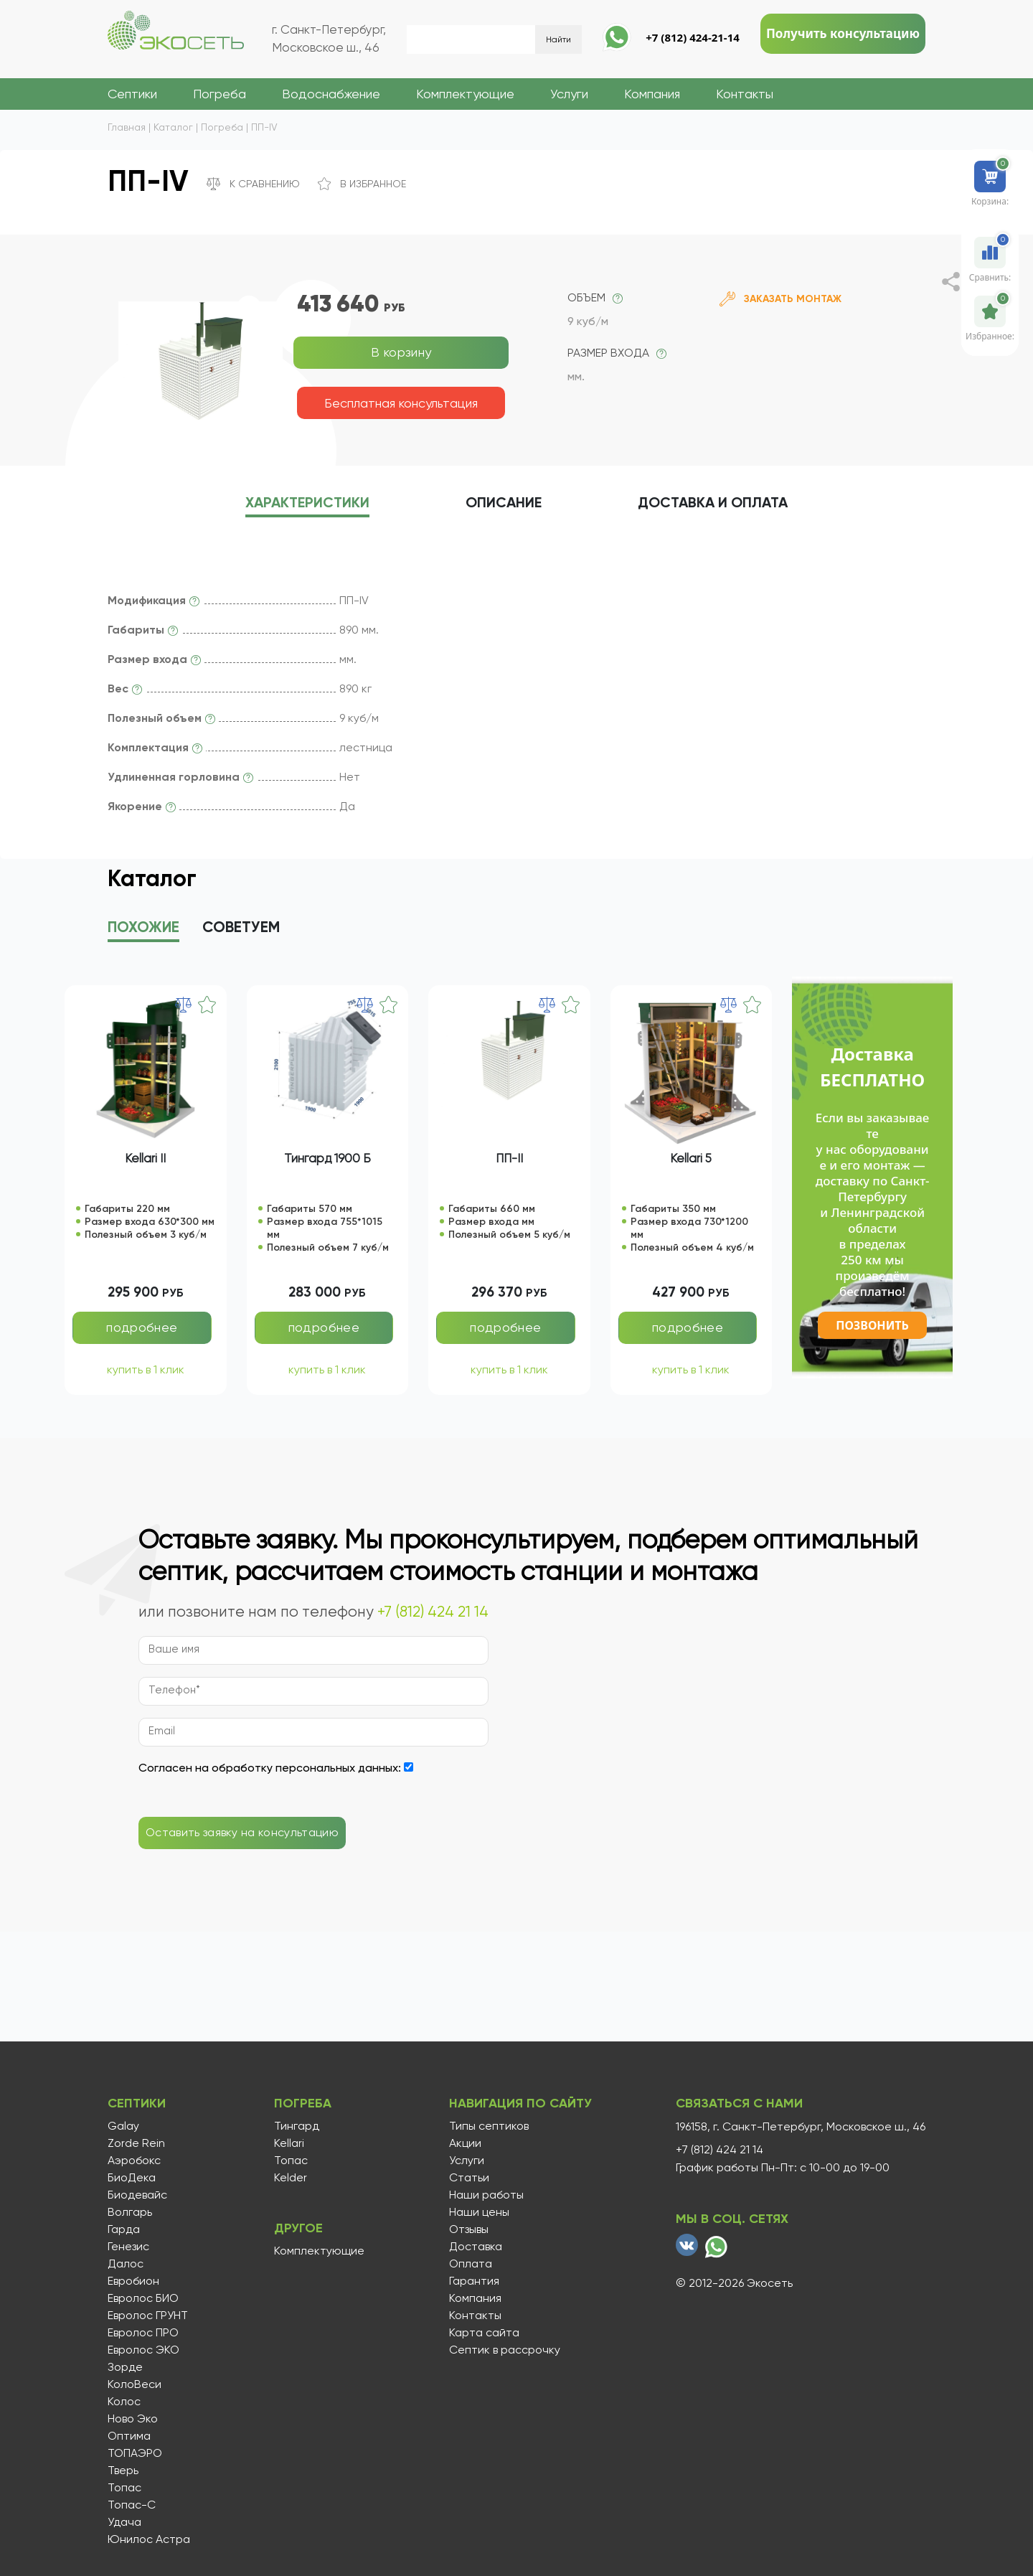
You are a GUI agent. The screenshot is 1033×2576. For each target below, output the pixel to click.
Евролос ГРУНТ (148, 2315)
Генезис (128, 2246)
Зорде (125, 2367)
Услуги (569, 93)
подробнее (141, 1327)
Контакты (744, 93)
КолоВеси (134, 2384)
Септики (132, 93)
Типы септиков (489, 2126)
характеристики (307, 502)
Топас (124, 2487)
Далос (125, 2264)
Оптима (129, 2436)
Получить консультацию (843, 33)
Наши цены (479, 2212)
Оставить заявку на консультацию (242, 1832)
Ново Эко (133, 2419)
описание (504, 502)
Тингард (296, 2126)
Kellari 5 (691, 1158)
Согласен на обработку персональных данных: (269, 1767)
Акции (465, 2143)
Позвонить (872, 1325)
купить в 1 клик (145, 1369)
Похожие (143, 928)
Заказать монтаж (780, 298)
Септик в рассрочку (504, 2350)
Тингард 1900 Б (327, 1158)
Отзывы (469, 2229)
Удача (124, 2522)
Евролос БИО (143, 2298)
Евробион (133, 2281)
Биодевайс (137, 2195)
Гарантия (474, 2281)
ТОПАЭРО (135, 2453)
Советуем (241, 928)
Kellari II (145, 1158)
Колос (124, 2401)
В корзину (401, 351)
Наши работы (486, 2195)
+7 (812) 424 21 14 (433, 1611)
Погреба (219, 93)
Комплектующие (465, 93)
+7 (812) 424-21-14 (693, 37)
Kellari (289, 2143)
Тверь (123, 2470)
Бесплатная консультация (401, 402)
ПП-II (509, 1158)
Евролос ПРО (143, 2332)
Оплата (470, 2264)
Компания (652, 93)
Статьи (469, 2178)
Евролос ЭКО (143, 2350)
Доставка (713, 502)
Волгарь (130, 2212)
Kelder (290, 2178)
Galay (123, 2126)
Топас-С (132, 2505)
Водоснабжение (331, 93)
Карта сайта (484, 2332)
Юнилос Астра (149, 2539)
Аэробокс (134, 2160)
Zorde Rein (136, 2143)
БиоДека (132, 2178)
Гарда (124, 2229)
